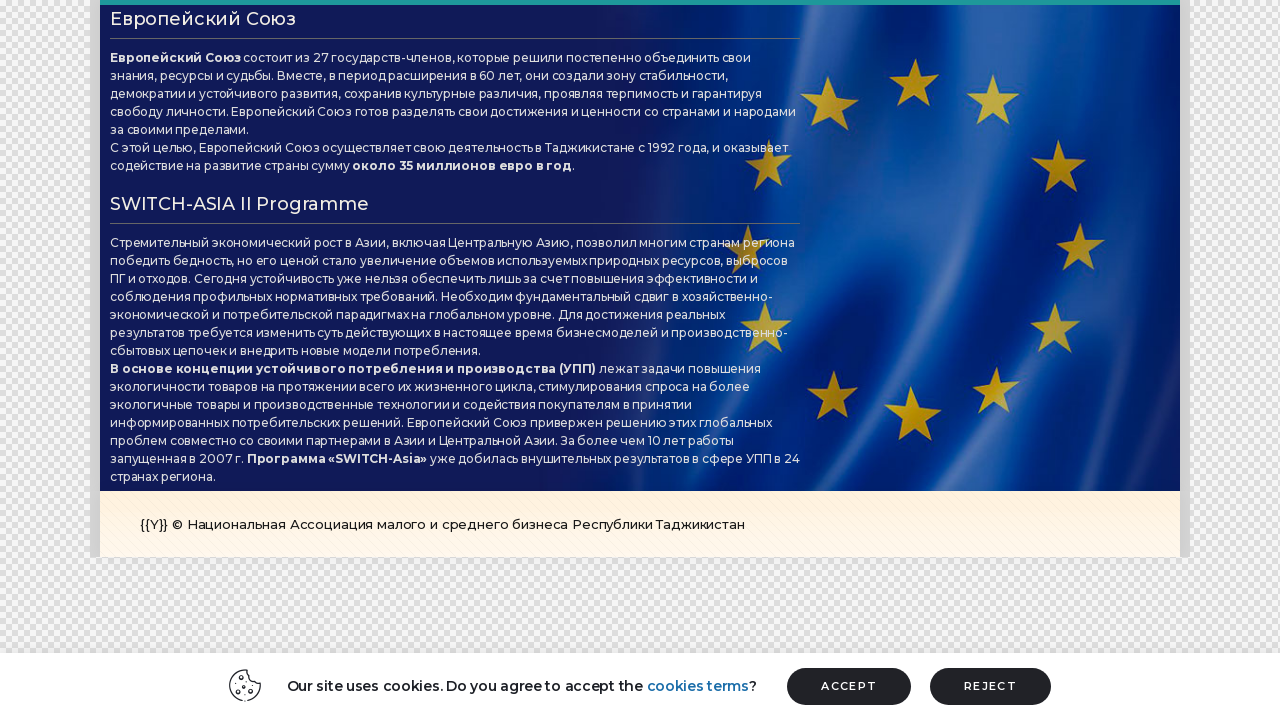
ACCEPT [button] (849, 686)
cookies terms (698, 686)
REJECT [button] (990, 686)
